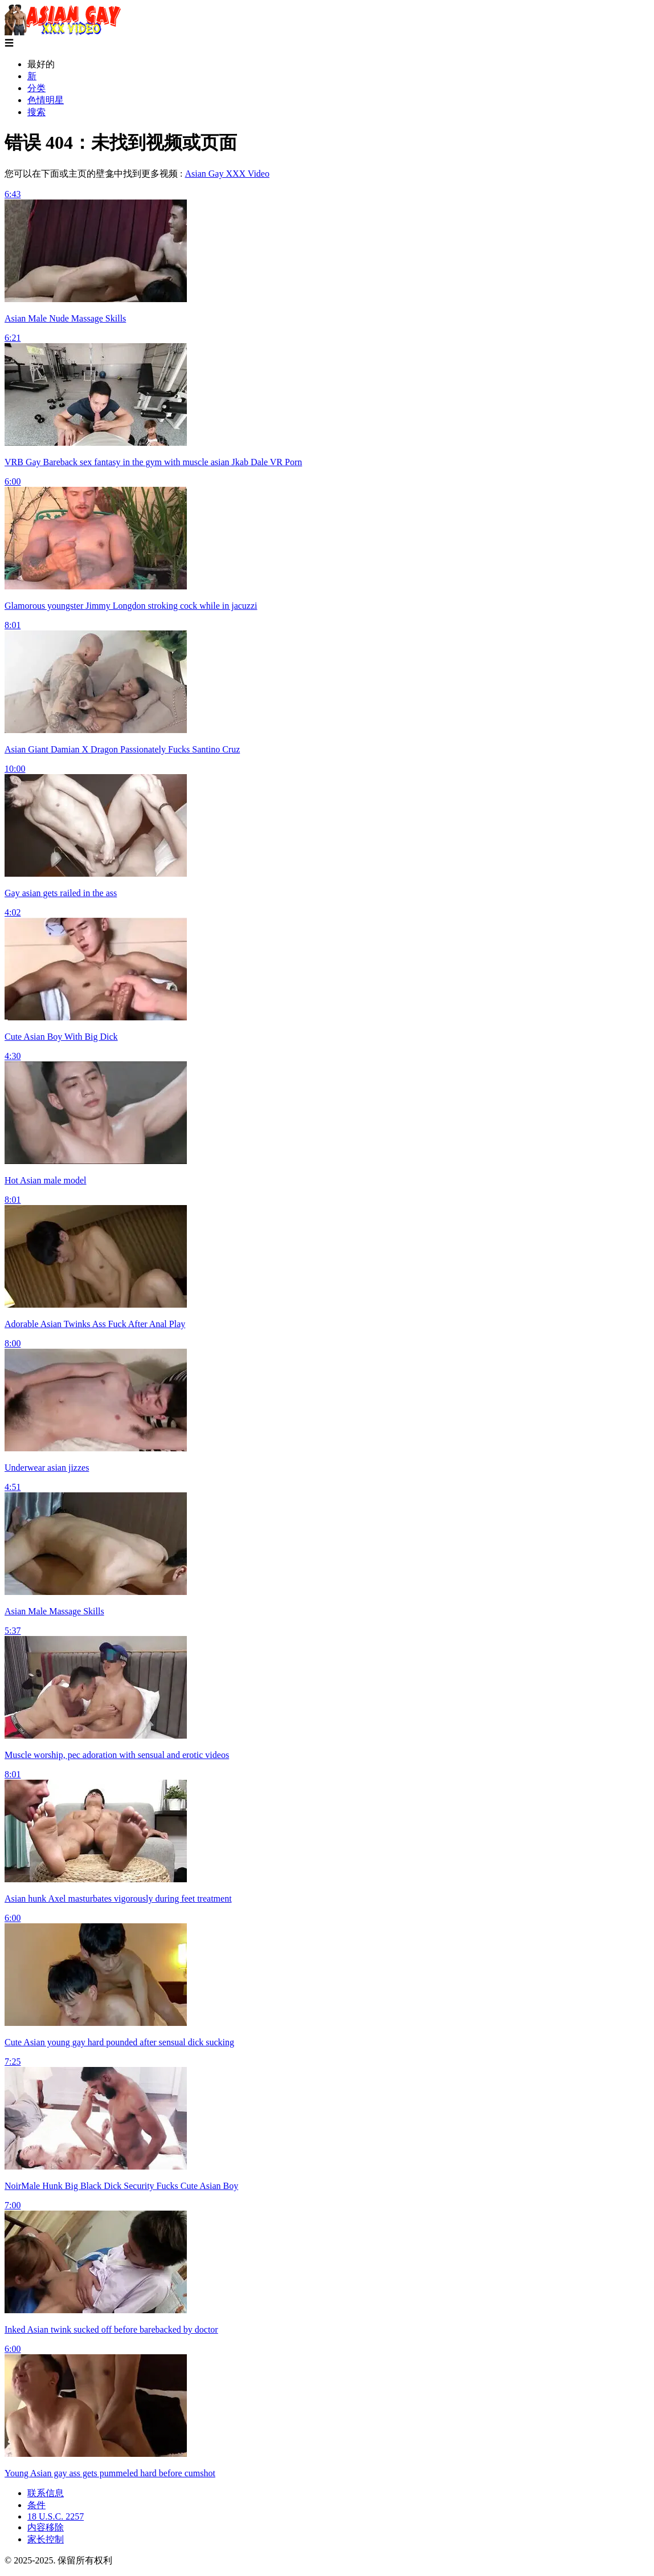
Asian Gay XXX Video (227, 173)
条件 (36, 2505)
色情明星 (45, 100)
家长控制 (45, 2539)
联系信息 (45, 2493)
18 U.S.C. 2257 (55, 2516)
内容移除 (45, 2527)
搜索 (36, 112)
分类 (36, 88)
